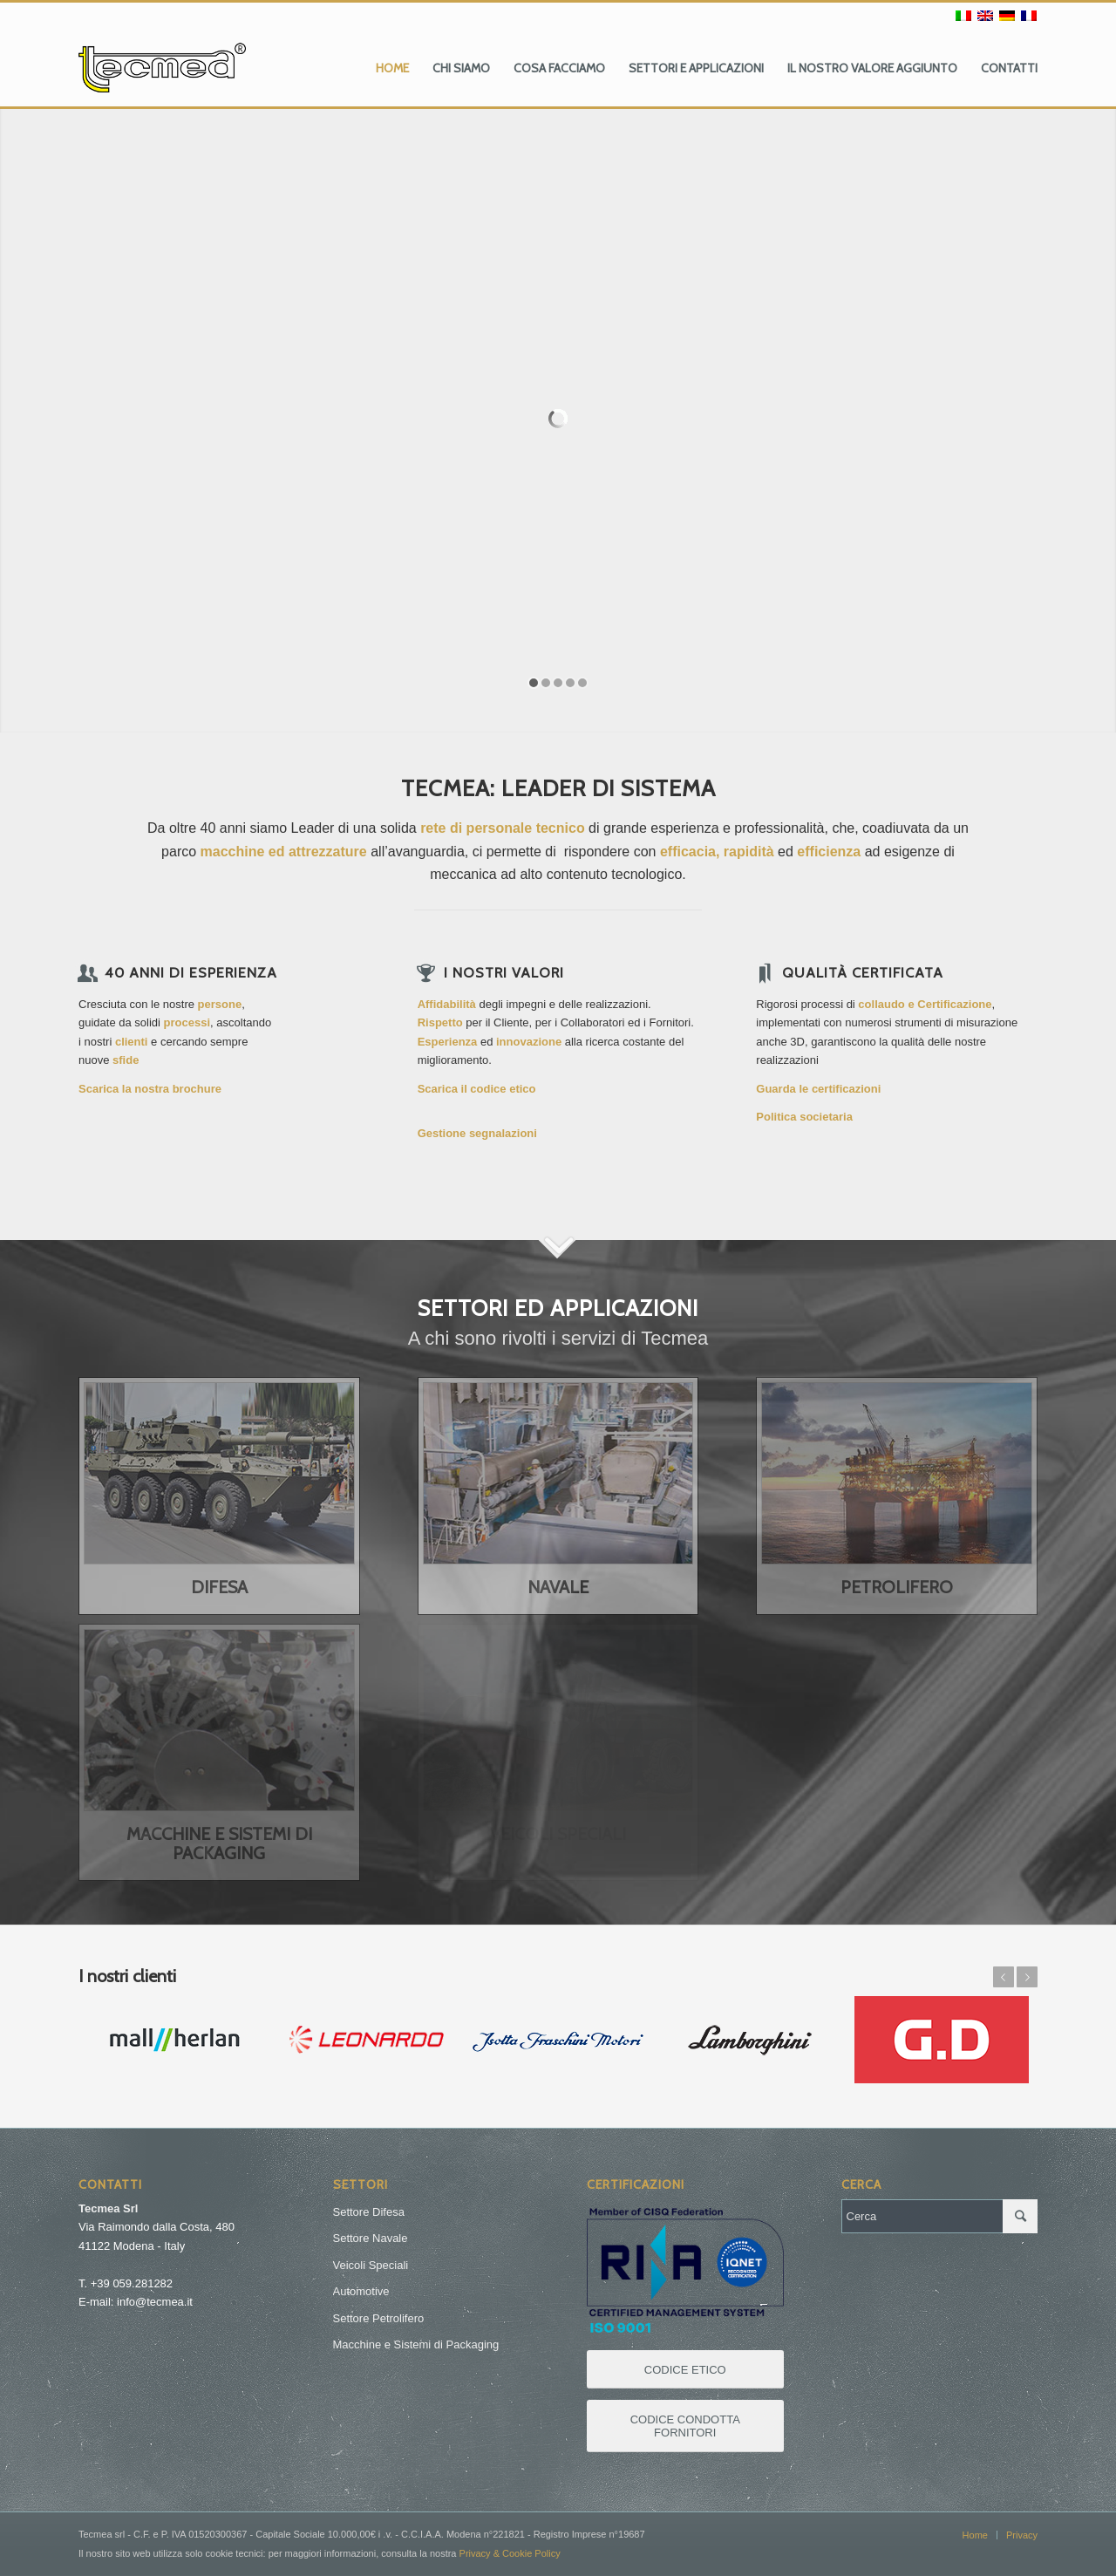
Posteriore (1027, 1976)
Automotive (361, 2291)
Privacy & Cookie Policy (510, 2553)
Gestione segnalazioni (477, 1133)
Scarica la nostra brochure (149, 1088)
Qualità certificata (862, 972)
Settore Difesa (369, 2211)
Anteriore (1003, 1976)
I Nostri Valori (504, 972)
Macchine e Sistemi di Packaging (416, 2344)
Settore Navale (370, 2238)
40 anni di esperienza (191, 972)
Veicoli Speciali (371, 2265)
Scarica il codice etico (477, 1088)
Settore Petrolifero (379, 2318)
